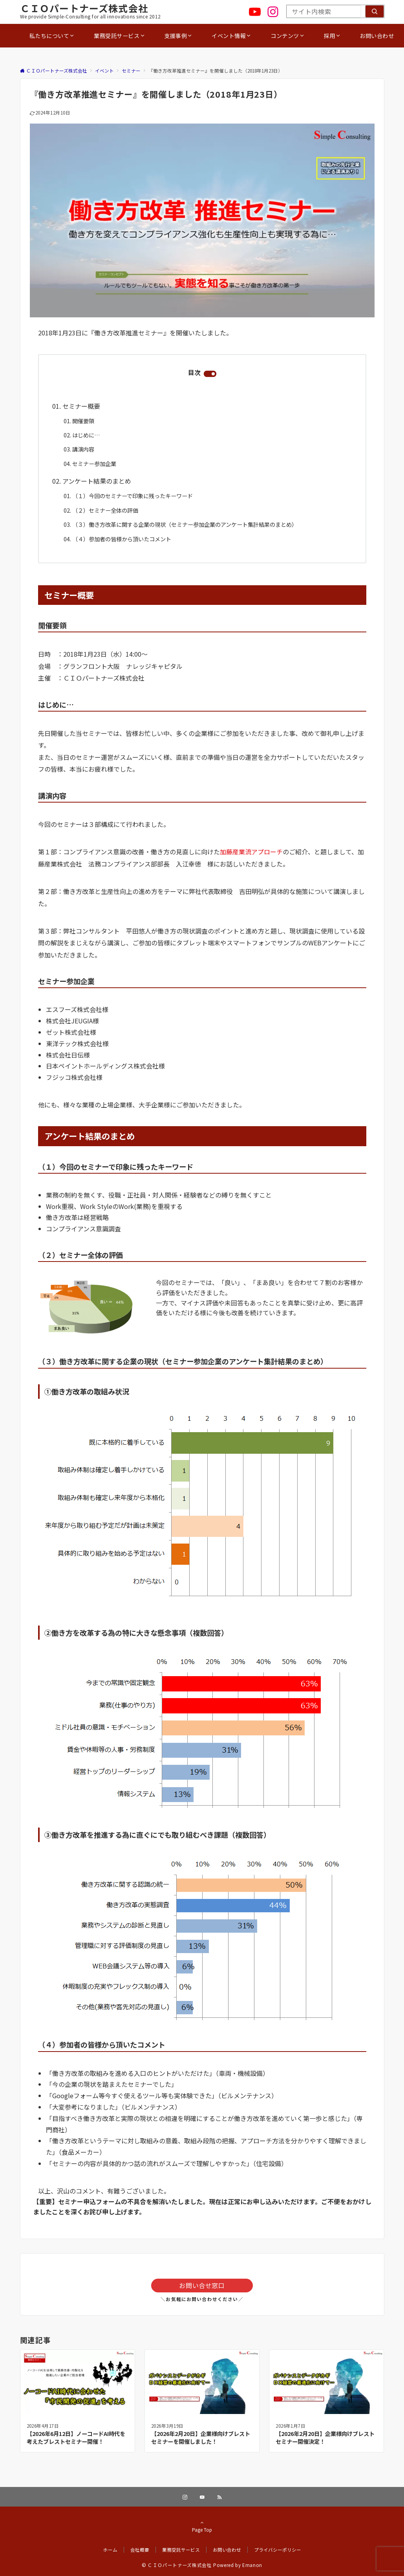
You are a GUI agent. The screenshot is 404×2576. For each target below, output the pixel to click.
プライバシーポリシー (277, 2550)
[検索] (374, 11)
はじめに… (86, 435)
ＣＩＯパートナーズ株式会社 (84, 8)
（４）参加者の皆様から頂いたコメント (121, 539)
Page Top (202, 2526)
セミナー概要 (81, 406)
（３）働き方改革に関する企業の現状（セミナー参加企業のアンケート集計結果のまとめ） (184, 524)
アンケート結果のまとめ (96, 481)
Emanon (252, 2565)
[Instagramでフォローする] (185, 2497)
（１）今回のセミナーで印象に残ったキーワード (132, 496)
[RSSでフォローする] (219, 2497)
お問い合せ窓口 (202, 2285)
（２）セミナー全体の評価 (105, 510)
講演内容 (83, 449)
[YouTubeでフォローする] (202, 2497)
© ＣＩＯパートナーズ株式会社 (177, 2565)
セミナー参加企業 (94, 464)
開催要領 (83, 421)
